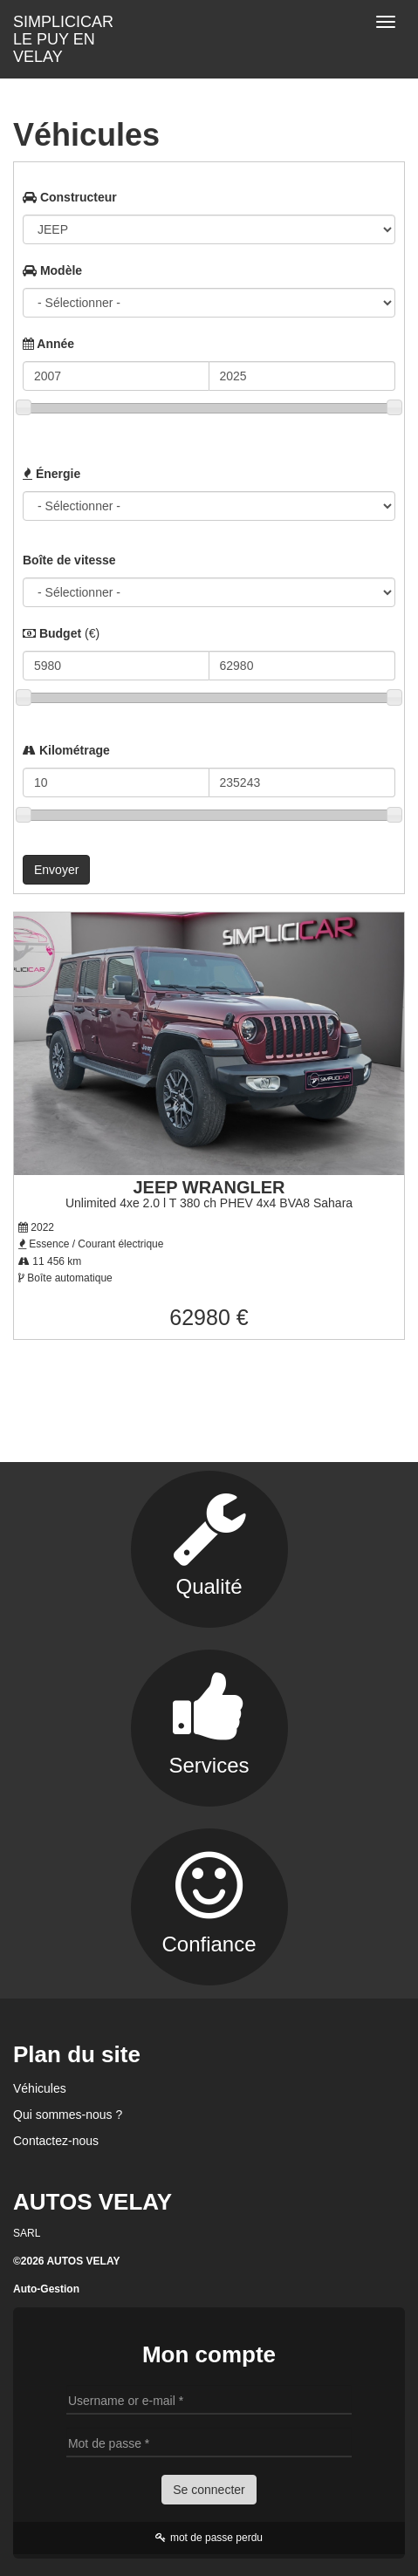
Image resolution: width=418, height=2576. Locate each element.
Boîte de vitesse (69, 560)
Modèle (52, 270)
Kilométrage (66, 750)
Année (48, 344)
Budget (61, 633)
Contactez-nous (56, 2141)
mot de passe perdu (209, 2538)
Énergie (51, 474)
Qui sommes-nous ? (67, 2115)
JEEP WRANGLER (208, 1187)
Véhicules (39, 2088)
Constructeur (70, 197)
